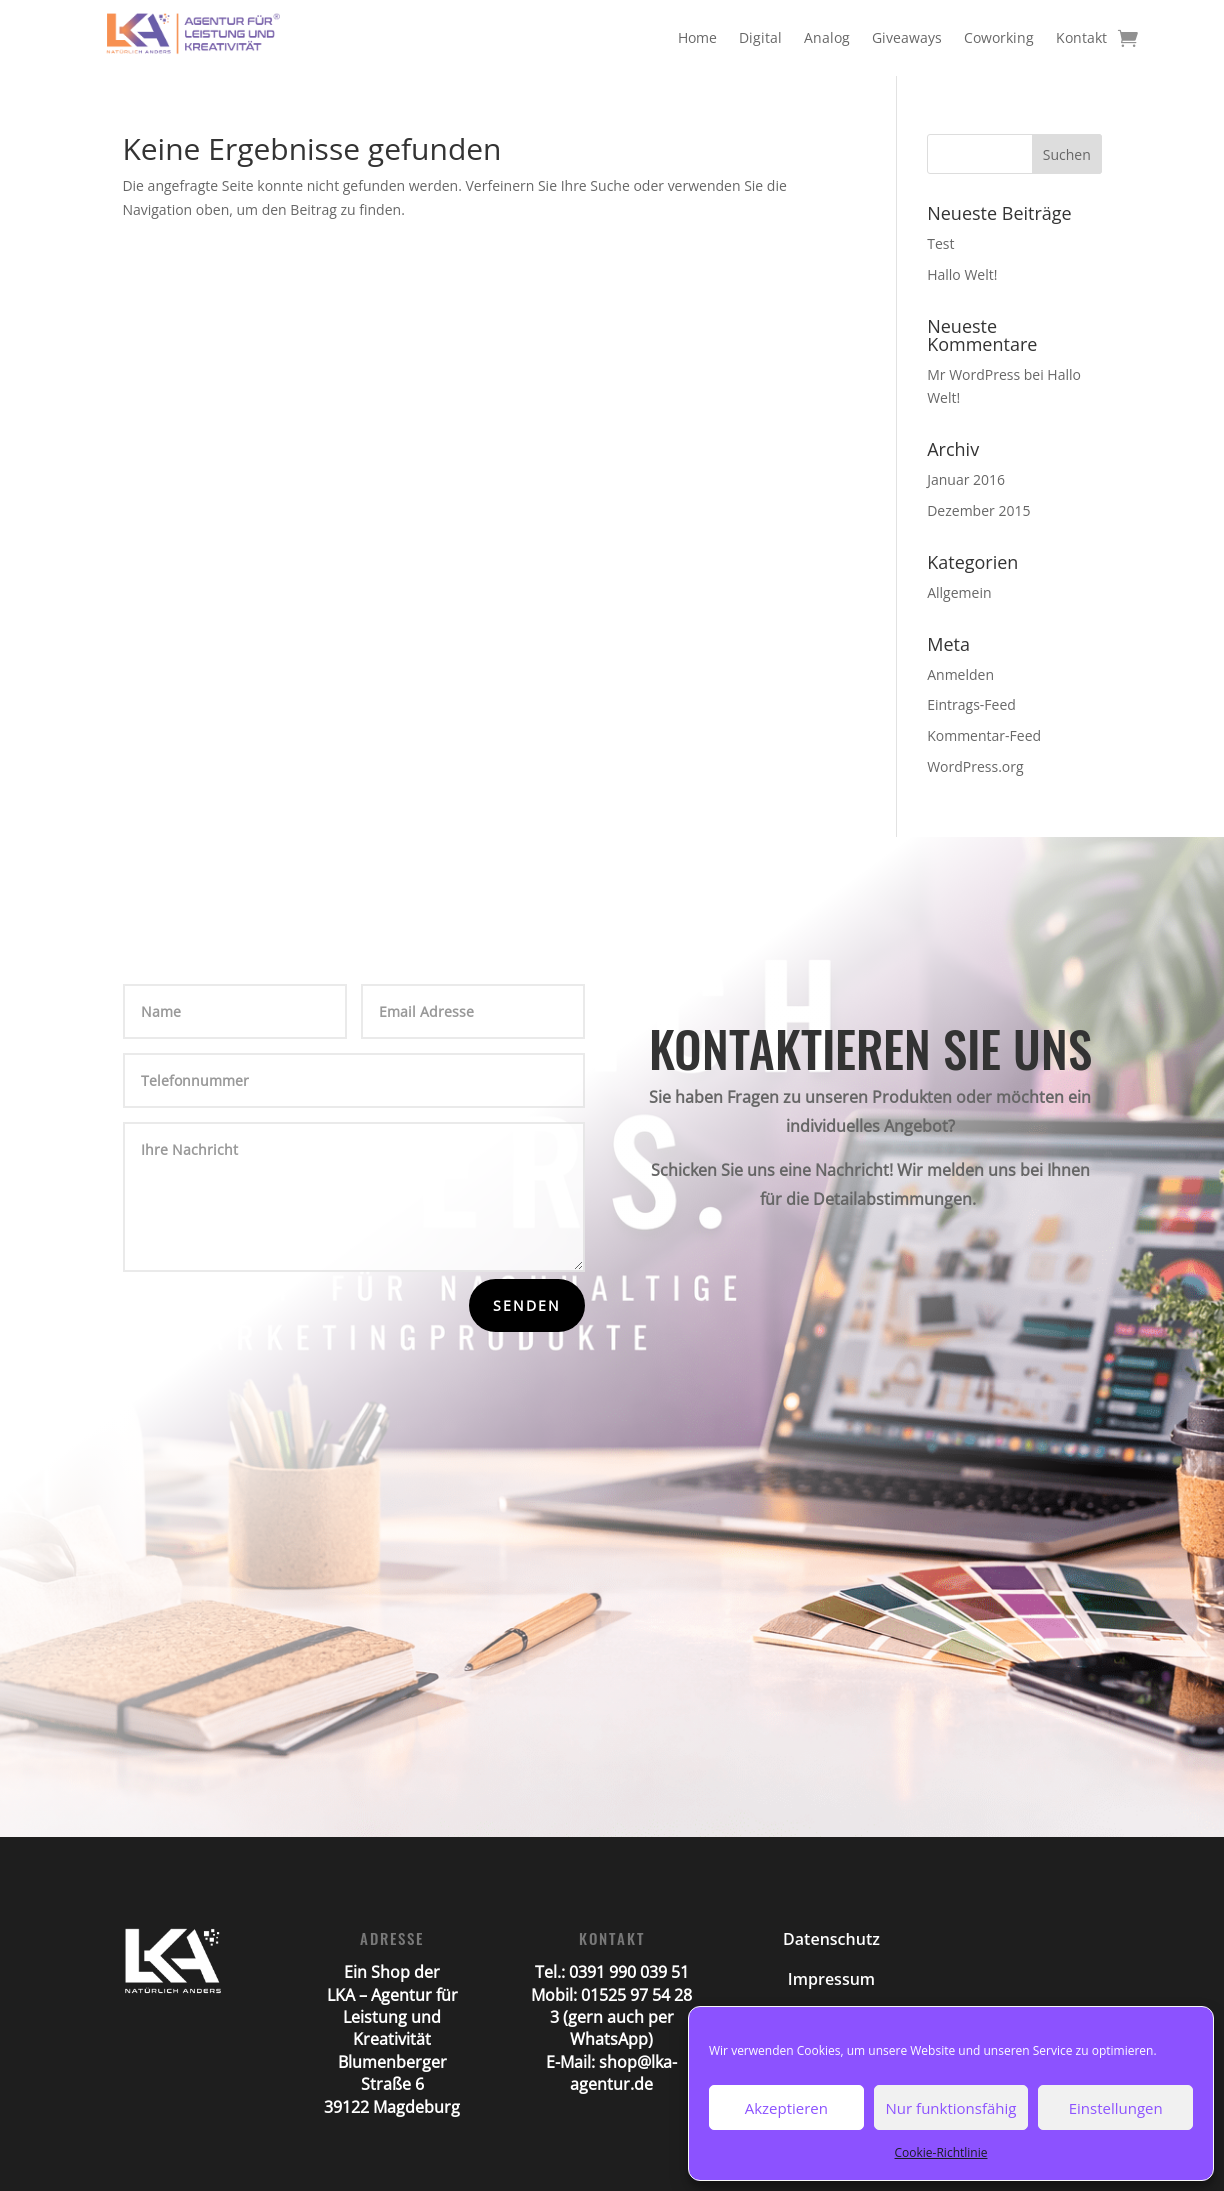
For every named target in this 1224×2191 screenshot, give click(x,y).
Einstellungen (1116, 2108)
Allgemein (959, 592)
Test (940, 243)
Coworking (999, 37)
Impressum (831, 1979)
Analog (827, 37)
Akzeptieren (786, 2108)
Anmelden (960, 674)
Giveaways (907, 37)
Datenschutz (831, 1939)
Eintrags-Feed (971, 704)
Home (697, 37)
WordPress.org (975, 766)
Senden (527, 1305)
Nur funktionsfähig (951, 2108)
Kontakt (1081, 37)
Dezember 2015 (978, 510)
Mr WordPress (973, 374)
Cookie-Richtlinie (941, 2152)
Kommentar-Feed (984, 735)
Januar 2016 (966, 479)
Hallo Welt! (962, 274)
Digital (760, 37)
